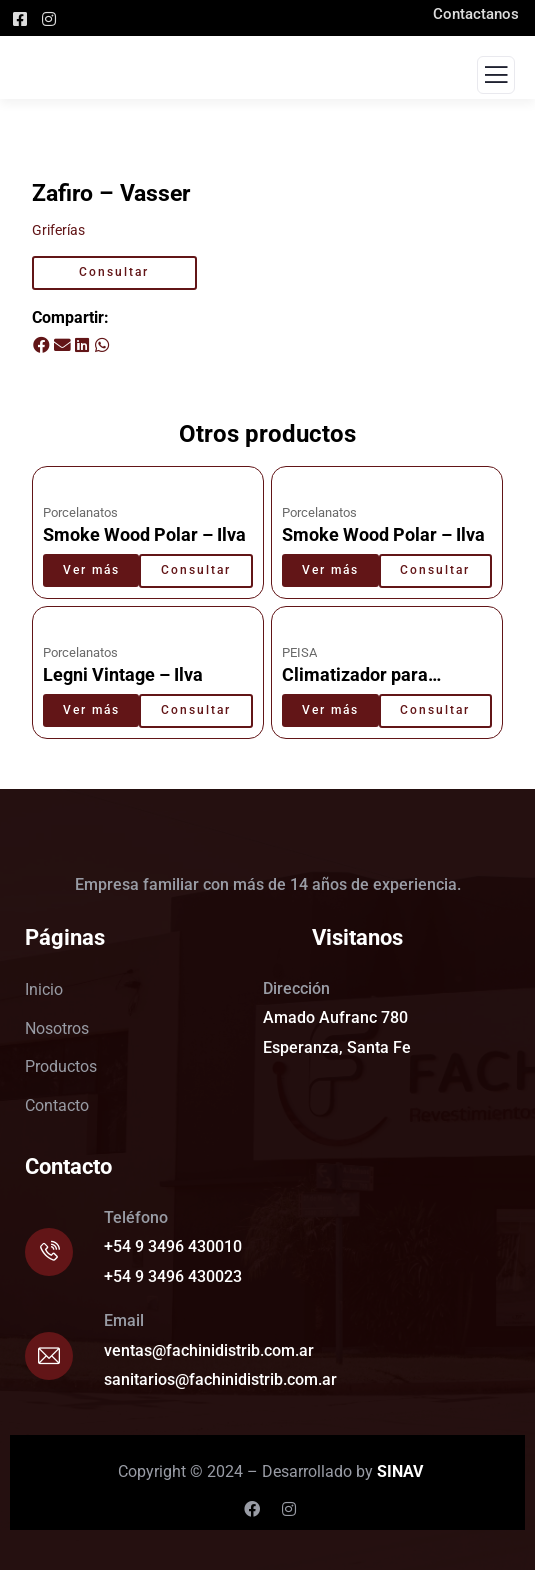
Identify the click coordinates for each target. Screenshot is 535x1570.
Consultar (114, 272)
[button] (42, 346)
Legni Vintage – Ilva (123, 675)
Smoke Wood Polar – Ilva (144, 535)
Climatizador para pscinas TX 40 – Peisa (370, 685)
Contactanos (484, 14)
